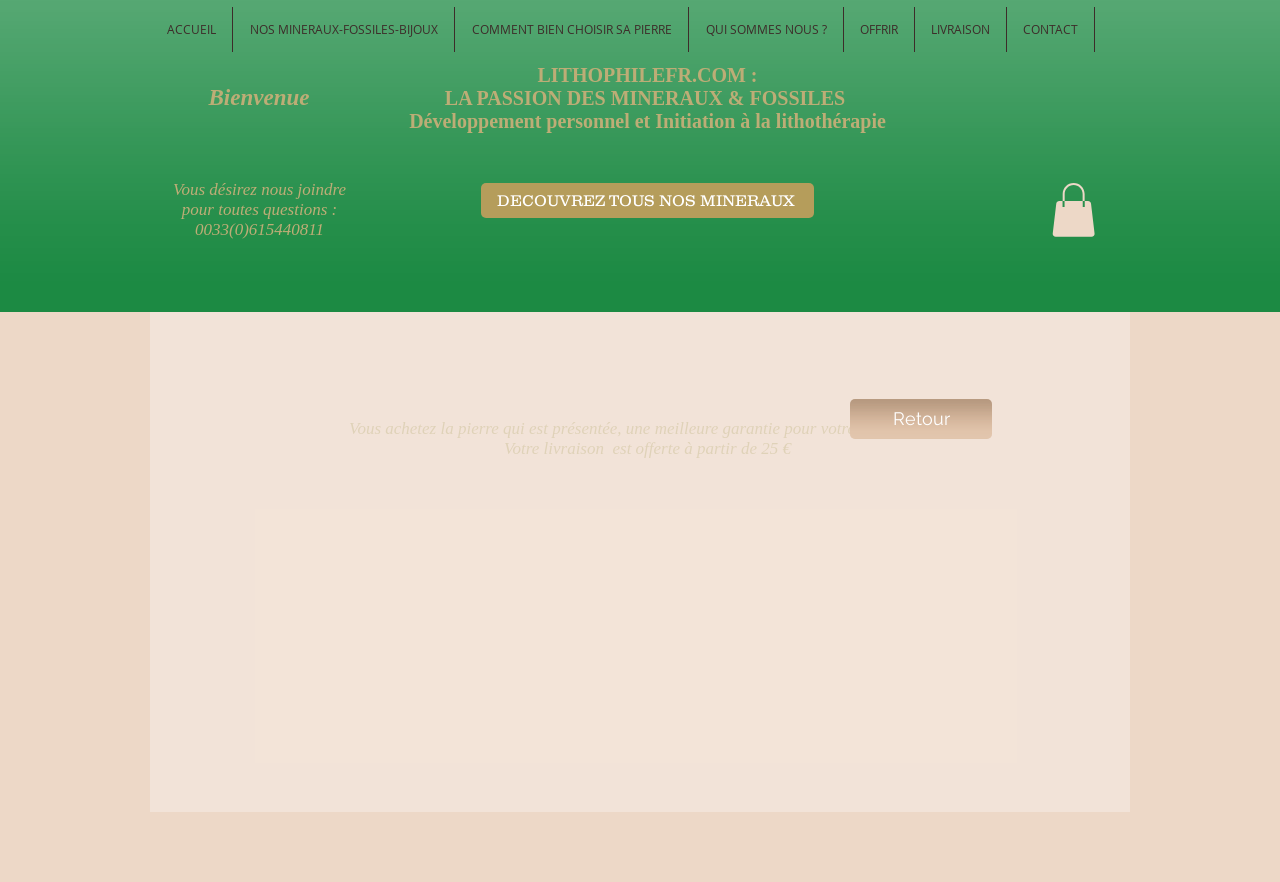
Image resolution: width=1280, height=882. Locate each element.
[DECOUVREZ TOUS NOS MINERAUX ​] (647, 200)
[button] (1073, 210)
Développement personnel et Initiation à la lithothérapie (647, 121)
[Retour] (921, 419)
